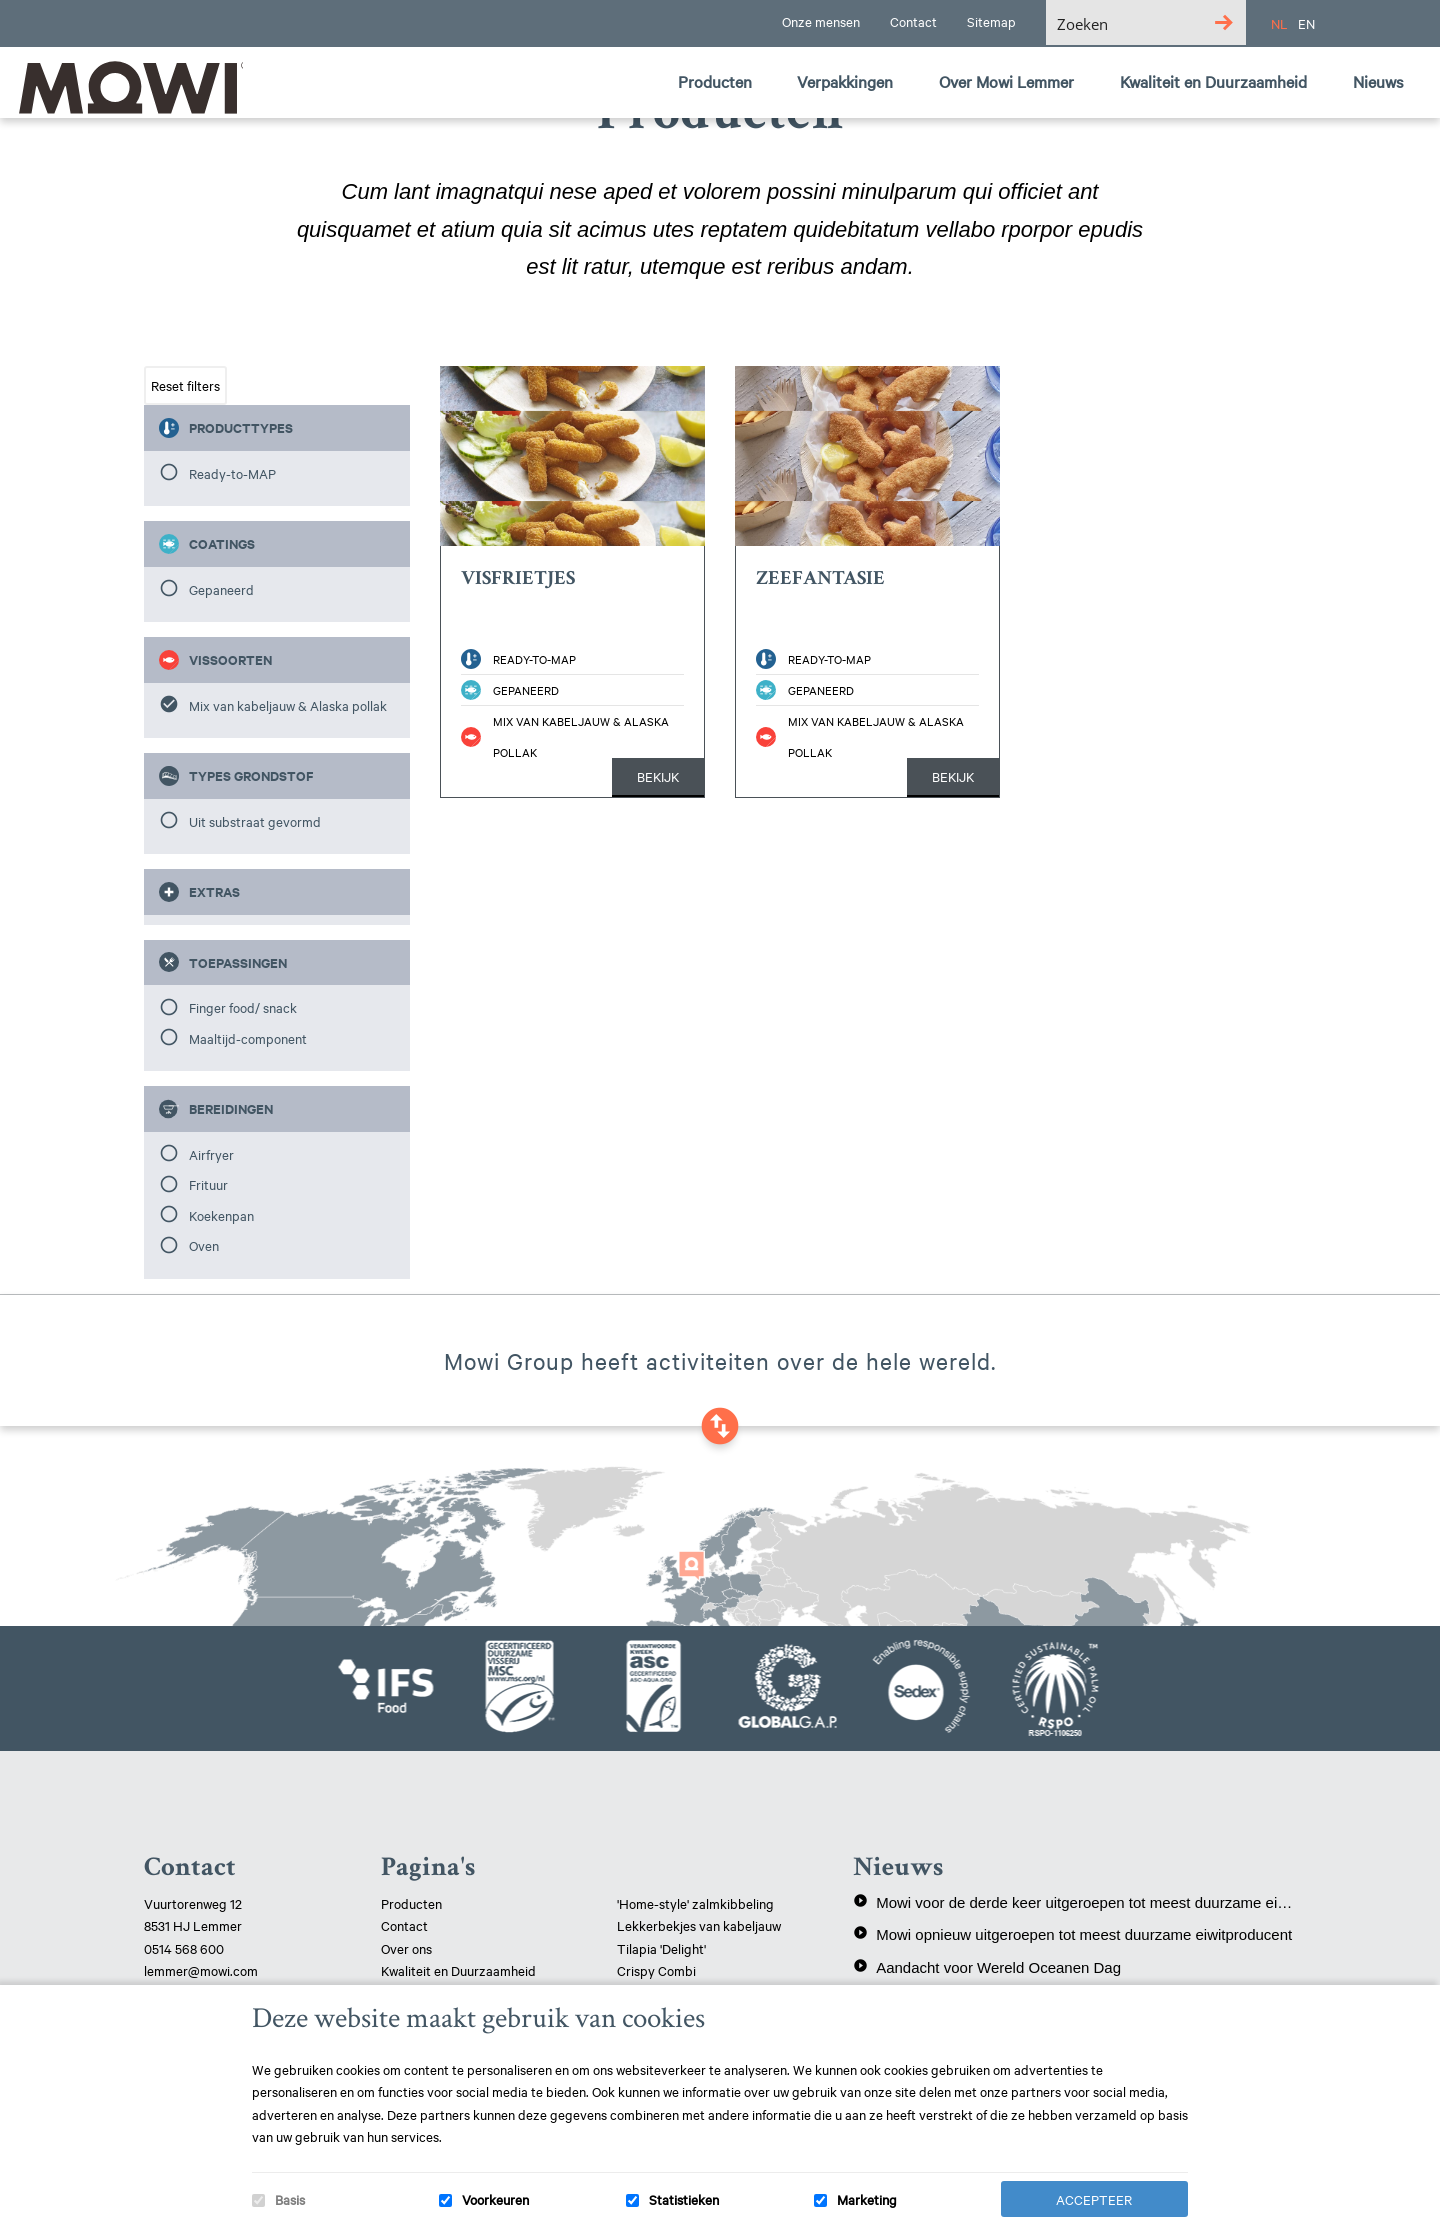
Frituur (208, 1184)
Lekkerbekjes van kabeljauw (699, 1925)
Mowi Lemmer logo (125, 86)
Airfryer (211, 1154)
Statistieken (684, 2199)
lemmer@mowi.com (201, 1970)
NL (1279, 23)
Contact (404, 1925)
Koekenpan (221, 1215)
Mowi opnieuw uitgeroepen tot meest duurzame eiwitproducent (1072, 1934)
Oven (204, 1245)
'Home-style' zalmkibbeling (695, 1903)
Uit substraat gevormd (255, 821)
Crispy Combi (656, 1970)
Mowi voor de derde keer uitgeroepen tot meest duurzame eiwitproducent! (1074, 1902)
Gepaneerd (221, 589)
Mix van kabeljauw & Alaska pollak (288, 705)
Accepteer (1094, 2199)
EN (1306, 23)
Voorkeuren (495, 2199)
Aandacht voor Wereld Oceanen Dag (987, 1967)
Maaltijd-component (248, 1038)
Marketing (867, 2199)
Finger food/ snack (243, 1007)
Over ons (406, 1948)
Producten (411, 1903)
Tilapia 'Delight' (663, 1948)
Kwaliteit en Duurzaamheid (460, 1970)
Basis (290, 2199)
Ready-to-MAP (232, 473)
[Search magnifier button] (1223, 22)
